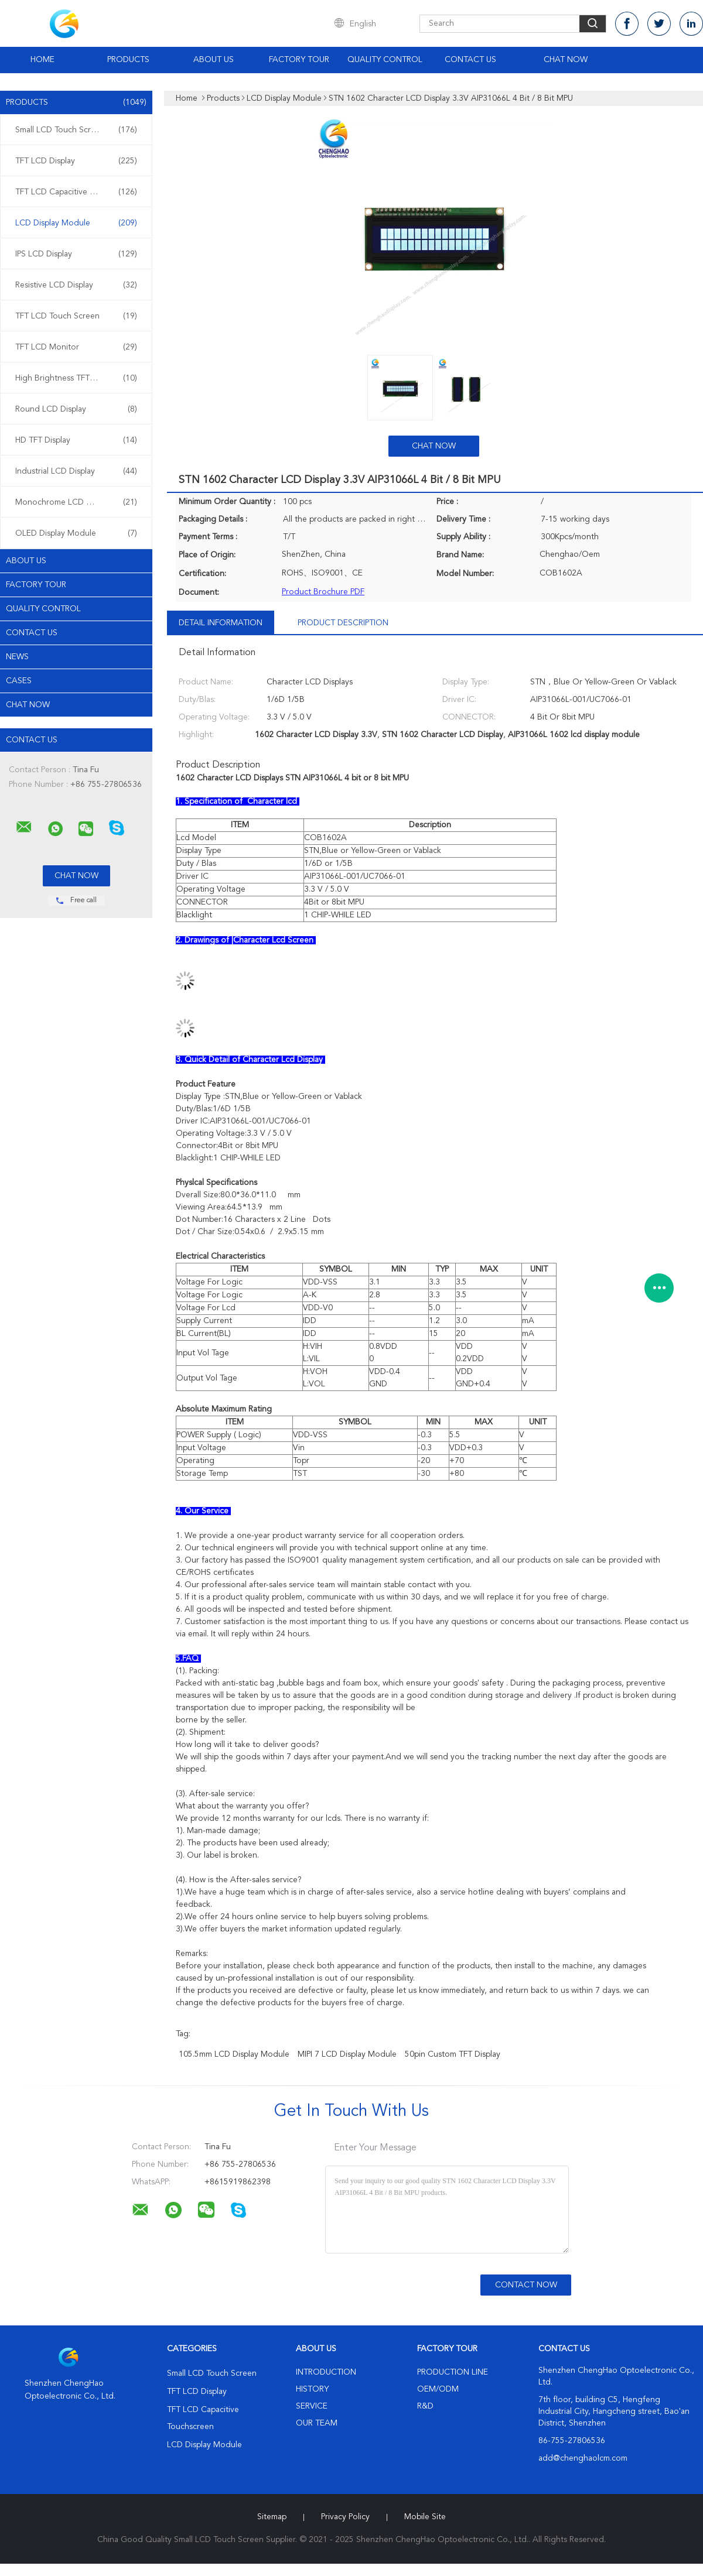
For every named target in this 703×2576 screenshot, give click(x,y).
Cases (19, 681)
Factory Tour (299, 60)
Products (128, 60)
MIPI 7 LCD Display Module (347, 2054)
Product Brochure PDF (323, 592)
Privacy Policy (345, 2517)
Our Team (316, 2423)
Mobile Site (425, 2517)
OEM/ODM (438, 2389)
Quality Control (384, 60)
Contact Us (470, 60)
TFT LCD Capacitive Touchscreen (76, 192)
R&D (425, 2406)
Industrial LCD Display (76, 471)
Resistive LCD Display (76, 285)
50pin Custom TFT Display (452, 2054)
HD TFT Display (76, 440)
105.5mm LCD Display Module (234, 2054)
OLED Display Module (76, 533)
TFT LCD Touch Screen (76, 316)
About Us (213, 60)
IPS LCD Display (76, 254)
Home (42, 60)
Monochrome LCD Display (76, 502)
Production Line (452, 2372)
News (17, 657)
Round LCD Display (76, 409)
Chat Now (566, 60)
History (312, 2389)
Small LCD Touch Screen (76, 130)
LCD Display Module (76, 223)
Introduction (326, 2372)
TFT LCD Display (76, 161)
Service (311, 2406)
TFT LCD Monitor (76, 347)
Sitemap (271, 2517)
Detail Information (220, 623)
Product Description (343, 623)
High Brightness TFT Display (76, 378)
